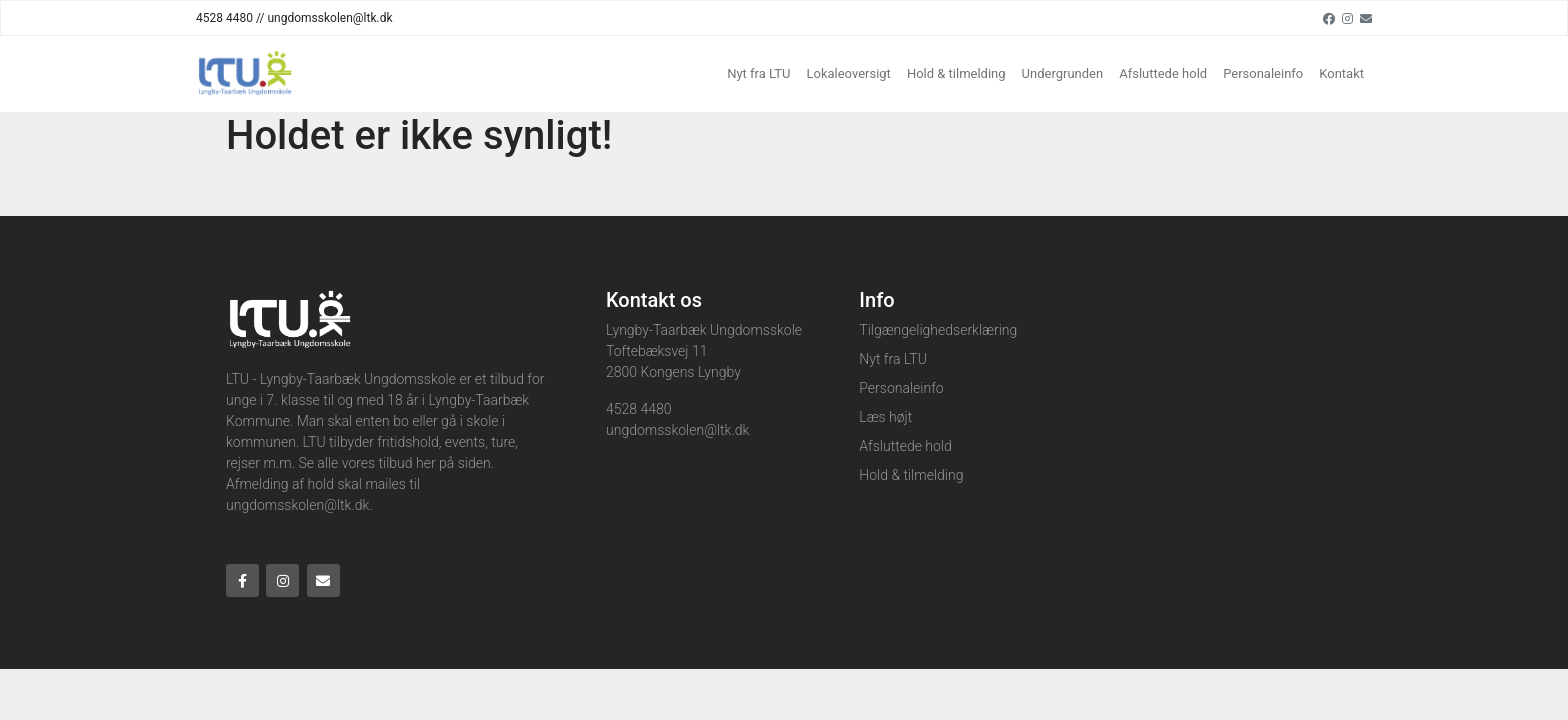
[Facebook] (1329, 18)
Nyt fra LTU (758, 73)
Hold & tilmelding (956, 73)
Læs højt (885, 417)
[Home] (244, 74)
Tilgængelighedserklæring (938, 330)
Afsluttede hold (1163, 73)
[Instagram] (1347, 18)
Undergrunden (1063, 73)
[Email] (1366, 18)
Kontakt (1341, 73)
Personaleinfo (1263, 73)
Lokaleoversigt (848, 73)
